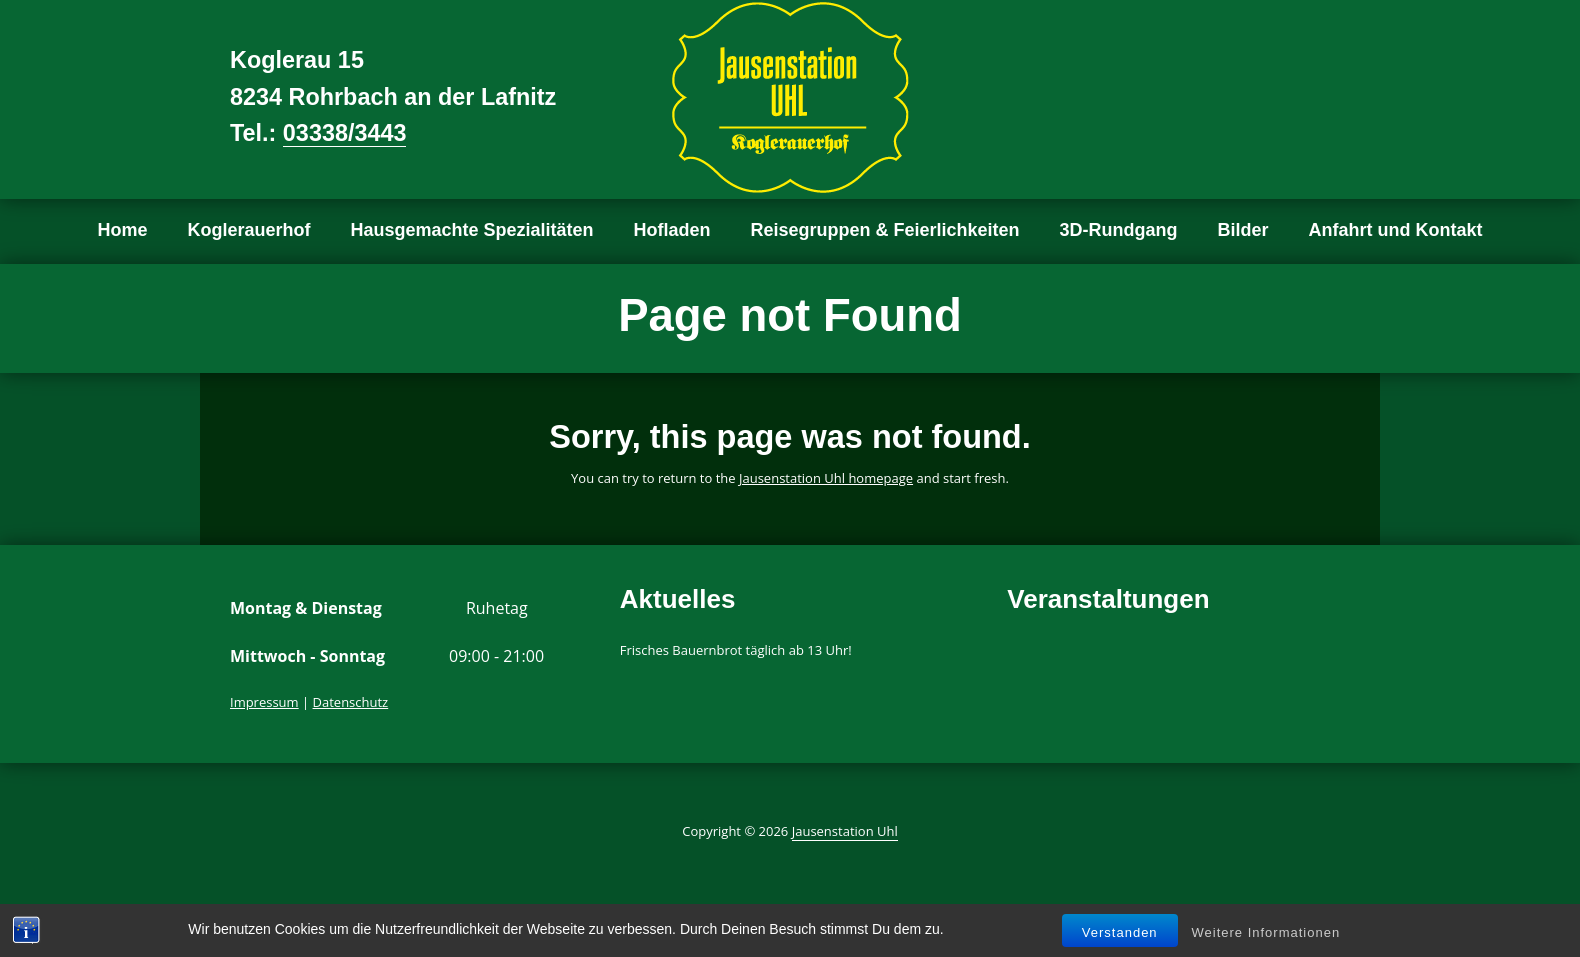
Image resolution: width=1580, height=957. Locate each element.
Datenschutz (351, 702)
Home (122, 230)
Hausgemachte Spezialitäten (471, 230)
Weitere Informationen (1266, 932)
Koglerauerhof (248, 230)
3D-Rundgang (1119, 230)
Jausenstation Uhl (845, 831)
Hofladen (672, 230)
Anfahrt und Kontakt (1396, 230)
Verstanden (1120, 932)
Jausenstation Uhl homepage (826, 478)
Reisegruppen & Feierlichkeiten (885, 230)
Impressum (264, 702)
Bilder (1243, 230)
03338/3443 (345, 133)
